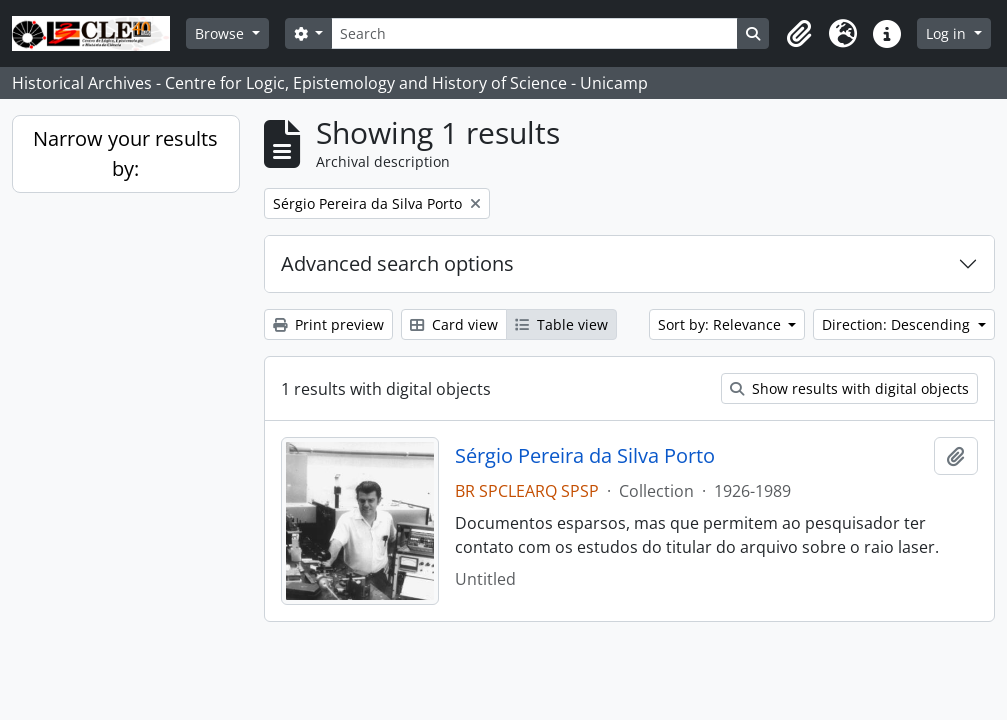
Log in (948, 33)
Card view (454, 324)
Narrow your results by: (125, 153)
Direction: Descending (898, 324)
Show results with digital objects (849, 388)
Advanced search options (397, 263)
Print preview (328, 324)
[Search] (534, 33)
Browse (221, 33)
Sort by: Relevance (721, 324)
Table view (561, 324)
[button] (799, 34)
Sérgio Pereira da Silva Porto (585, 456)
